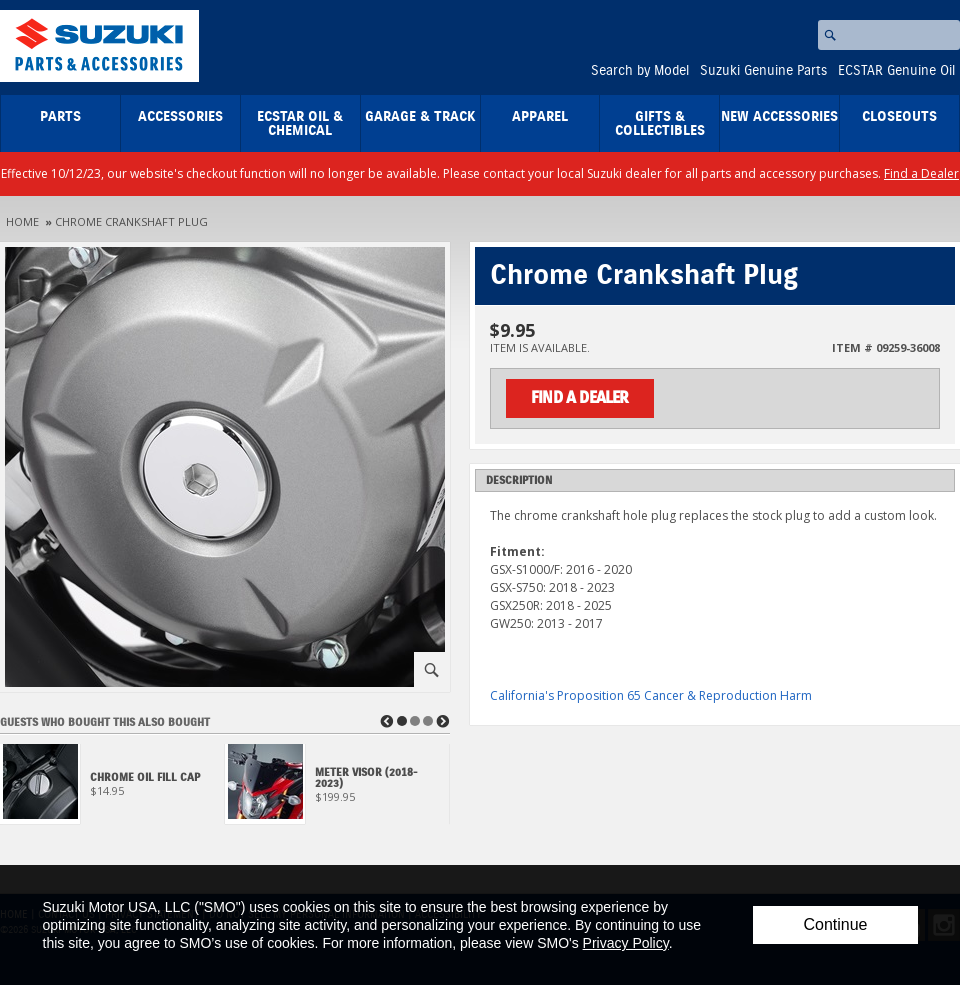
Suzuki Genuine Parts (763, 71)
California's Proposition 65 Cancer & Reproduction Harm (651, 695)
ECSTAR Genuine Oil (896, 71)
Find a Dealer (921, 173)
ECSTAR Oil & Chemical (300, 124)
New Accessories (779, 117)
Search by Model (640, 71)
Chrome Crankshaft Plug (131, 221)
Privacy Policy (626, 943)
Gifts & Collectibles (660, 124)
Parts (60, 117)
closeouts (899, 117)
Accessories (180, 117)
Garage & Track (420, 117)
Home (22, 221)
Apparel (540, 117)
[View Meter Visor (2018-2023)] (337, 789)
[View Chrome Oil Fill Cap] (112, 789)
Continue (835, 924)
